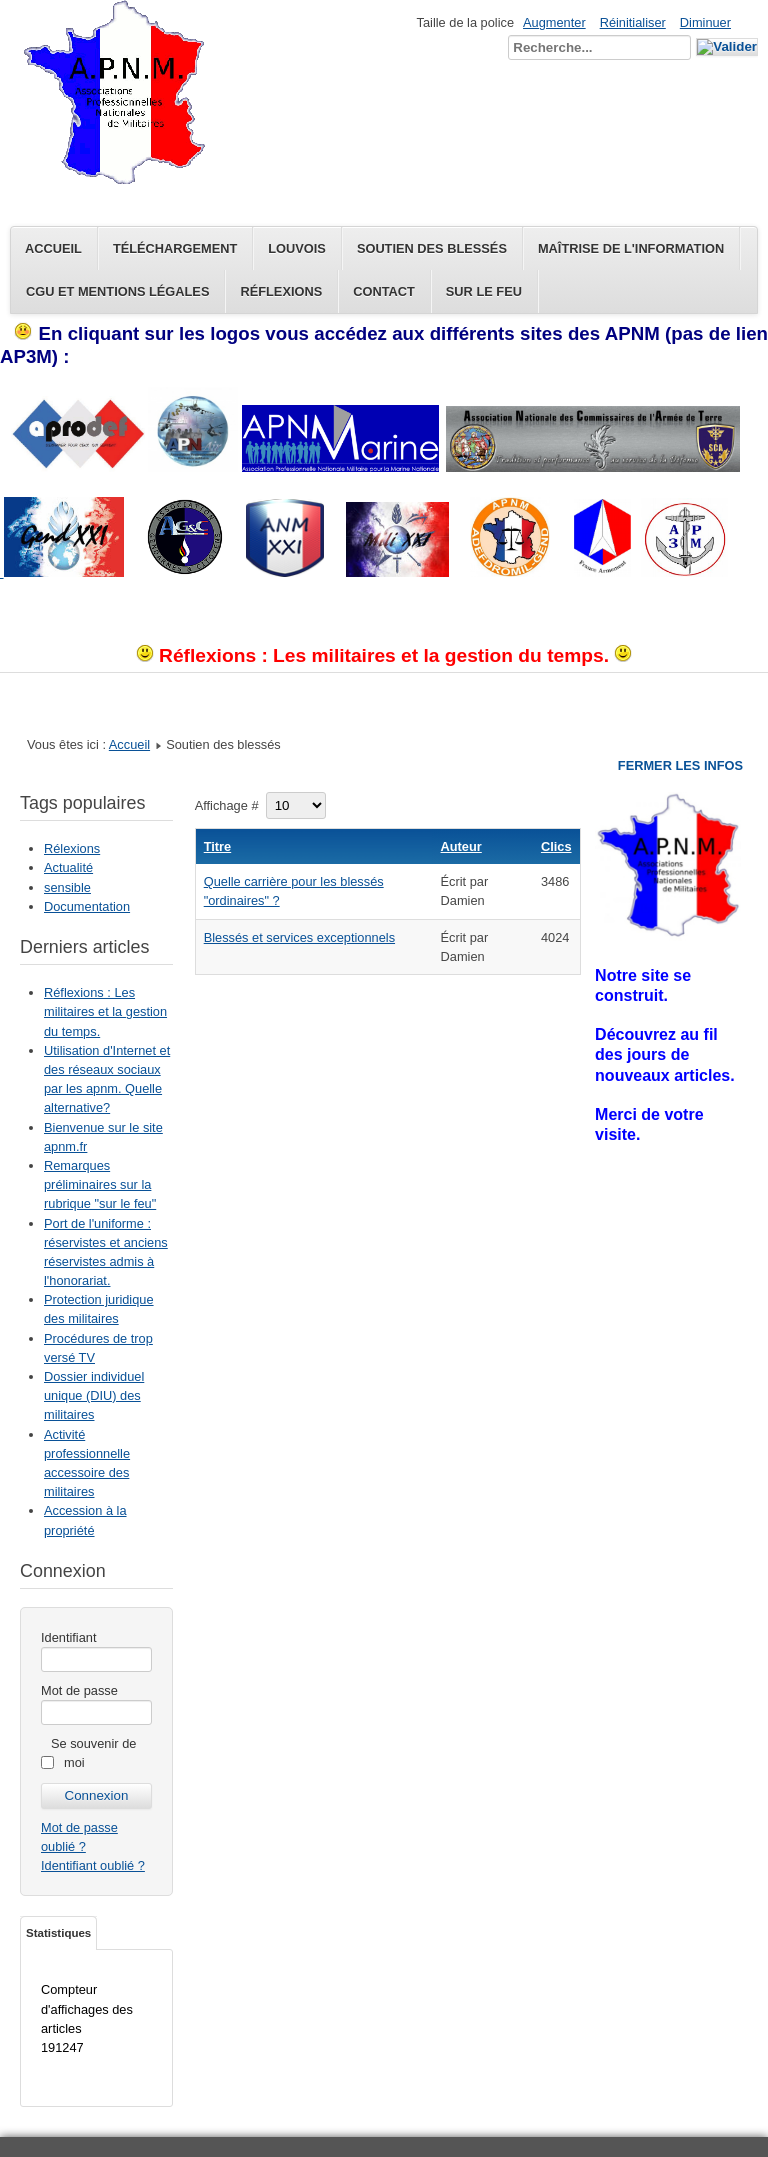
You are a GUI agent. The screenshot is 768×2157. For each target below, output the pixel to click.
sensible (67, 887)
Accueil (53, 248)
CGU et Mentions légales (117, 291)
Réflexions (281, 291)
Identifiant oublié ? (93, 1865)
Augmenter (554, 22)
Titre (218, 846)
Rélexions (72, 848)
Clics (556, 846)
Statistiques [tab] (58, 1933)
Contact (384, 291)
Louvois (297, 248)
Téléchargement (175, 248)
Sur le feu (484, 291)
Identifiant (69, 1637)
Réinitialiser (633, 22)
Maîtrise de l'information (631, 248)
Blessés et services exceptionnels (299, 937)
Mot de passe (79, 1690)
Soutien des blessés (432, 248)
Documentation (87, 906)
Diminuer (705, 22)
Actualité (68, 867)
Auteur (461, 846)
